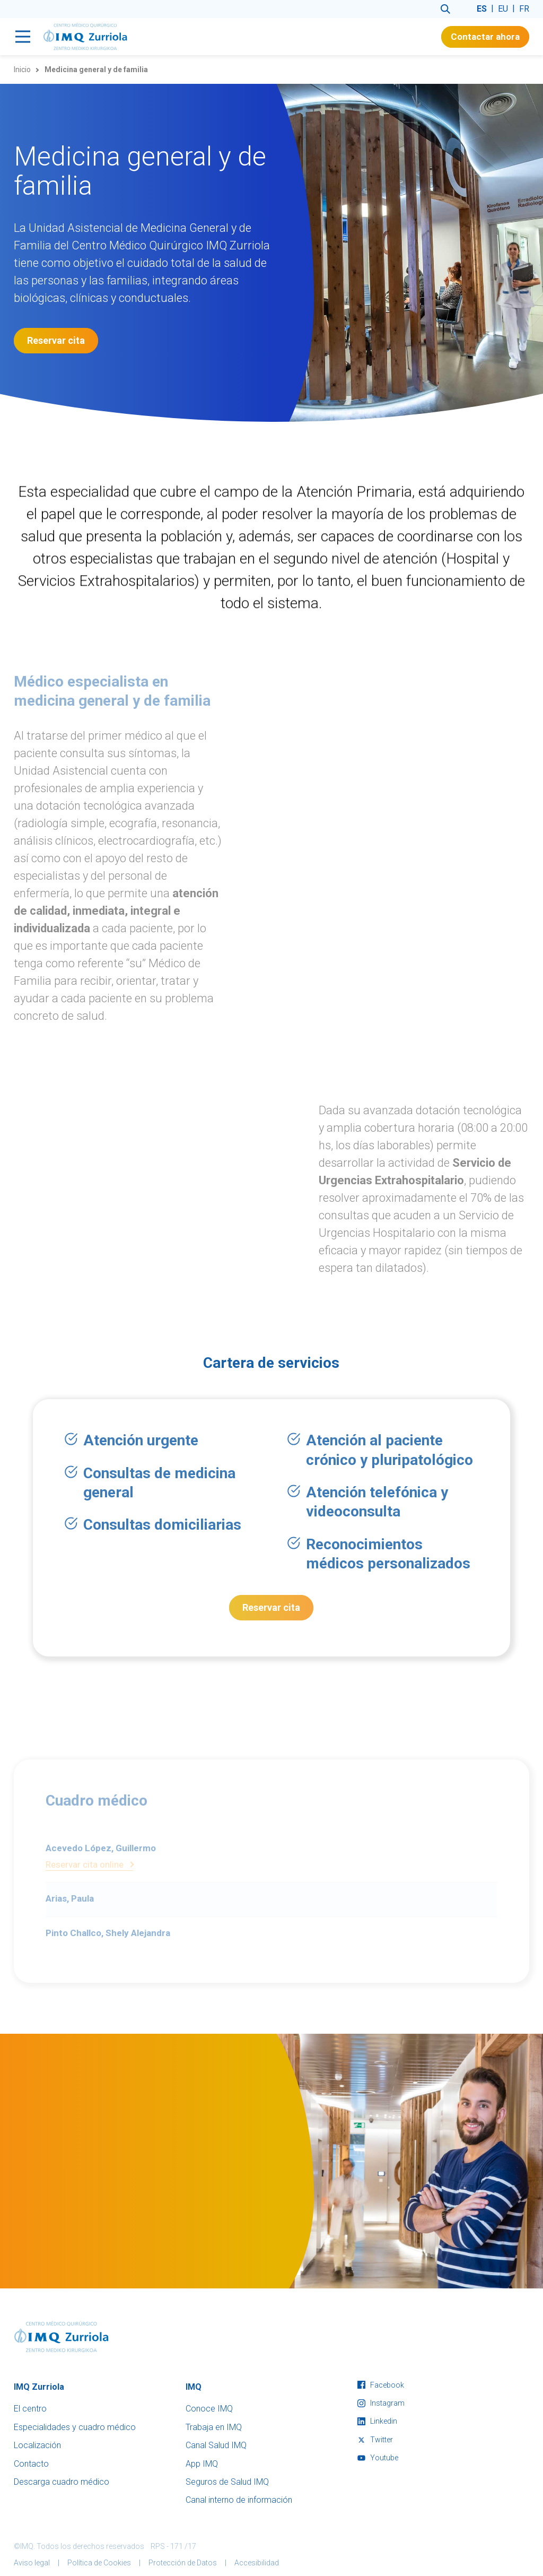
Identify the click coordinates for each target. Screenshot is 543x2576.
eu (503, 9)
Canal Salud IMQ (216, 2445)
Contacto (31, 2464)
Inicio (22, 69)
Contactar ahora (485, 36)
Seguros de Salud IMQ (227, 2482)
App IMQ (202, 2464)
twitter (375, 2439)
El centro (30, 2409)
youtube (377, 2457)
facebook (380, 2385)
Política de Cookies (99, 2562)
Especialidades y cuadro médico (75, 2427)
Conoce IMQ (209, 2409)
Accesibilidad (256, 2562)
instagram (381, 2403)
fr (524, 9)
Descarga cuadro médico (61, 2482)
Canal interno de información (239, 2500)
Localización (37, 2445)
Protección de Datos (182, 2562)
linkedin (377, 2421)
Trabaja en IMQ (214, 2427)
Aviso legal (32, 2562)
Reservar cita (56, 340)
